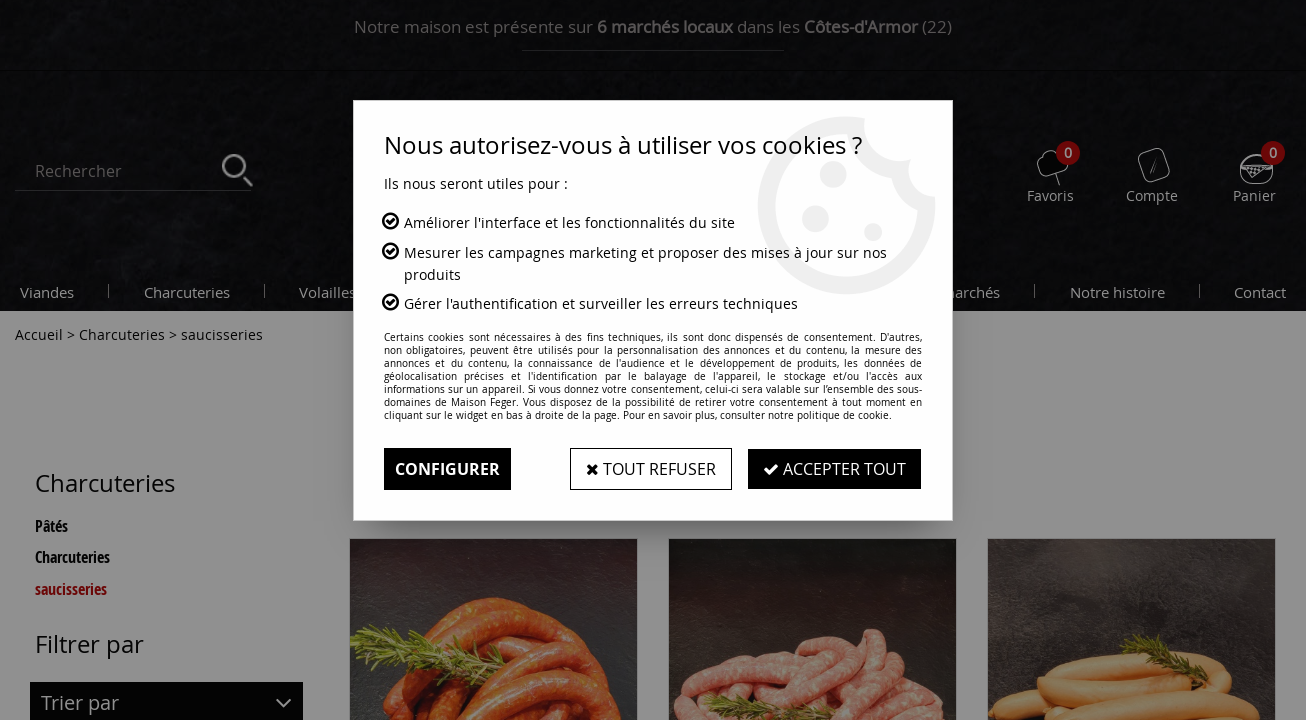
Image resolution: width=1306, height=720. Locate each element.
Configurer (447, 469)
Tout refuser (651, 469)
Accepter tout (834, 469)
